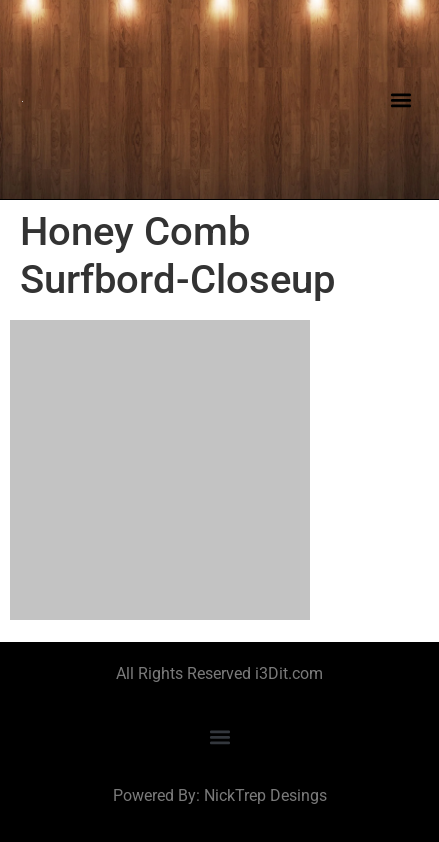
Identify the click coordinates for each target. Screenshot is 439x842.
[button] (400, 99)
